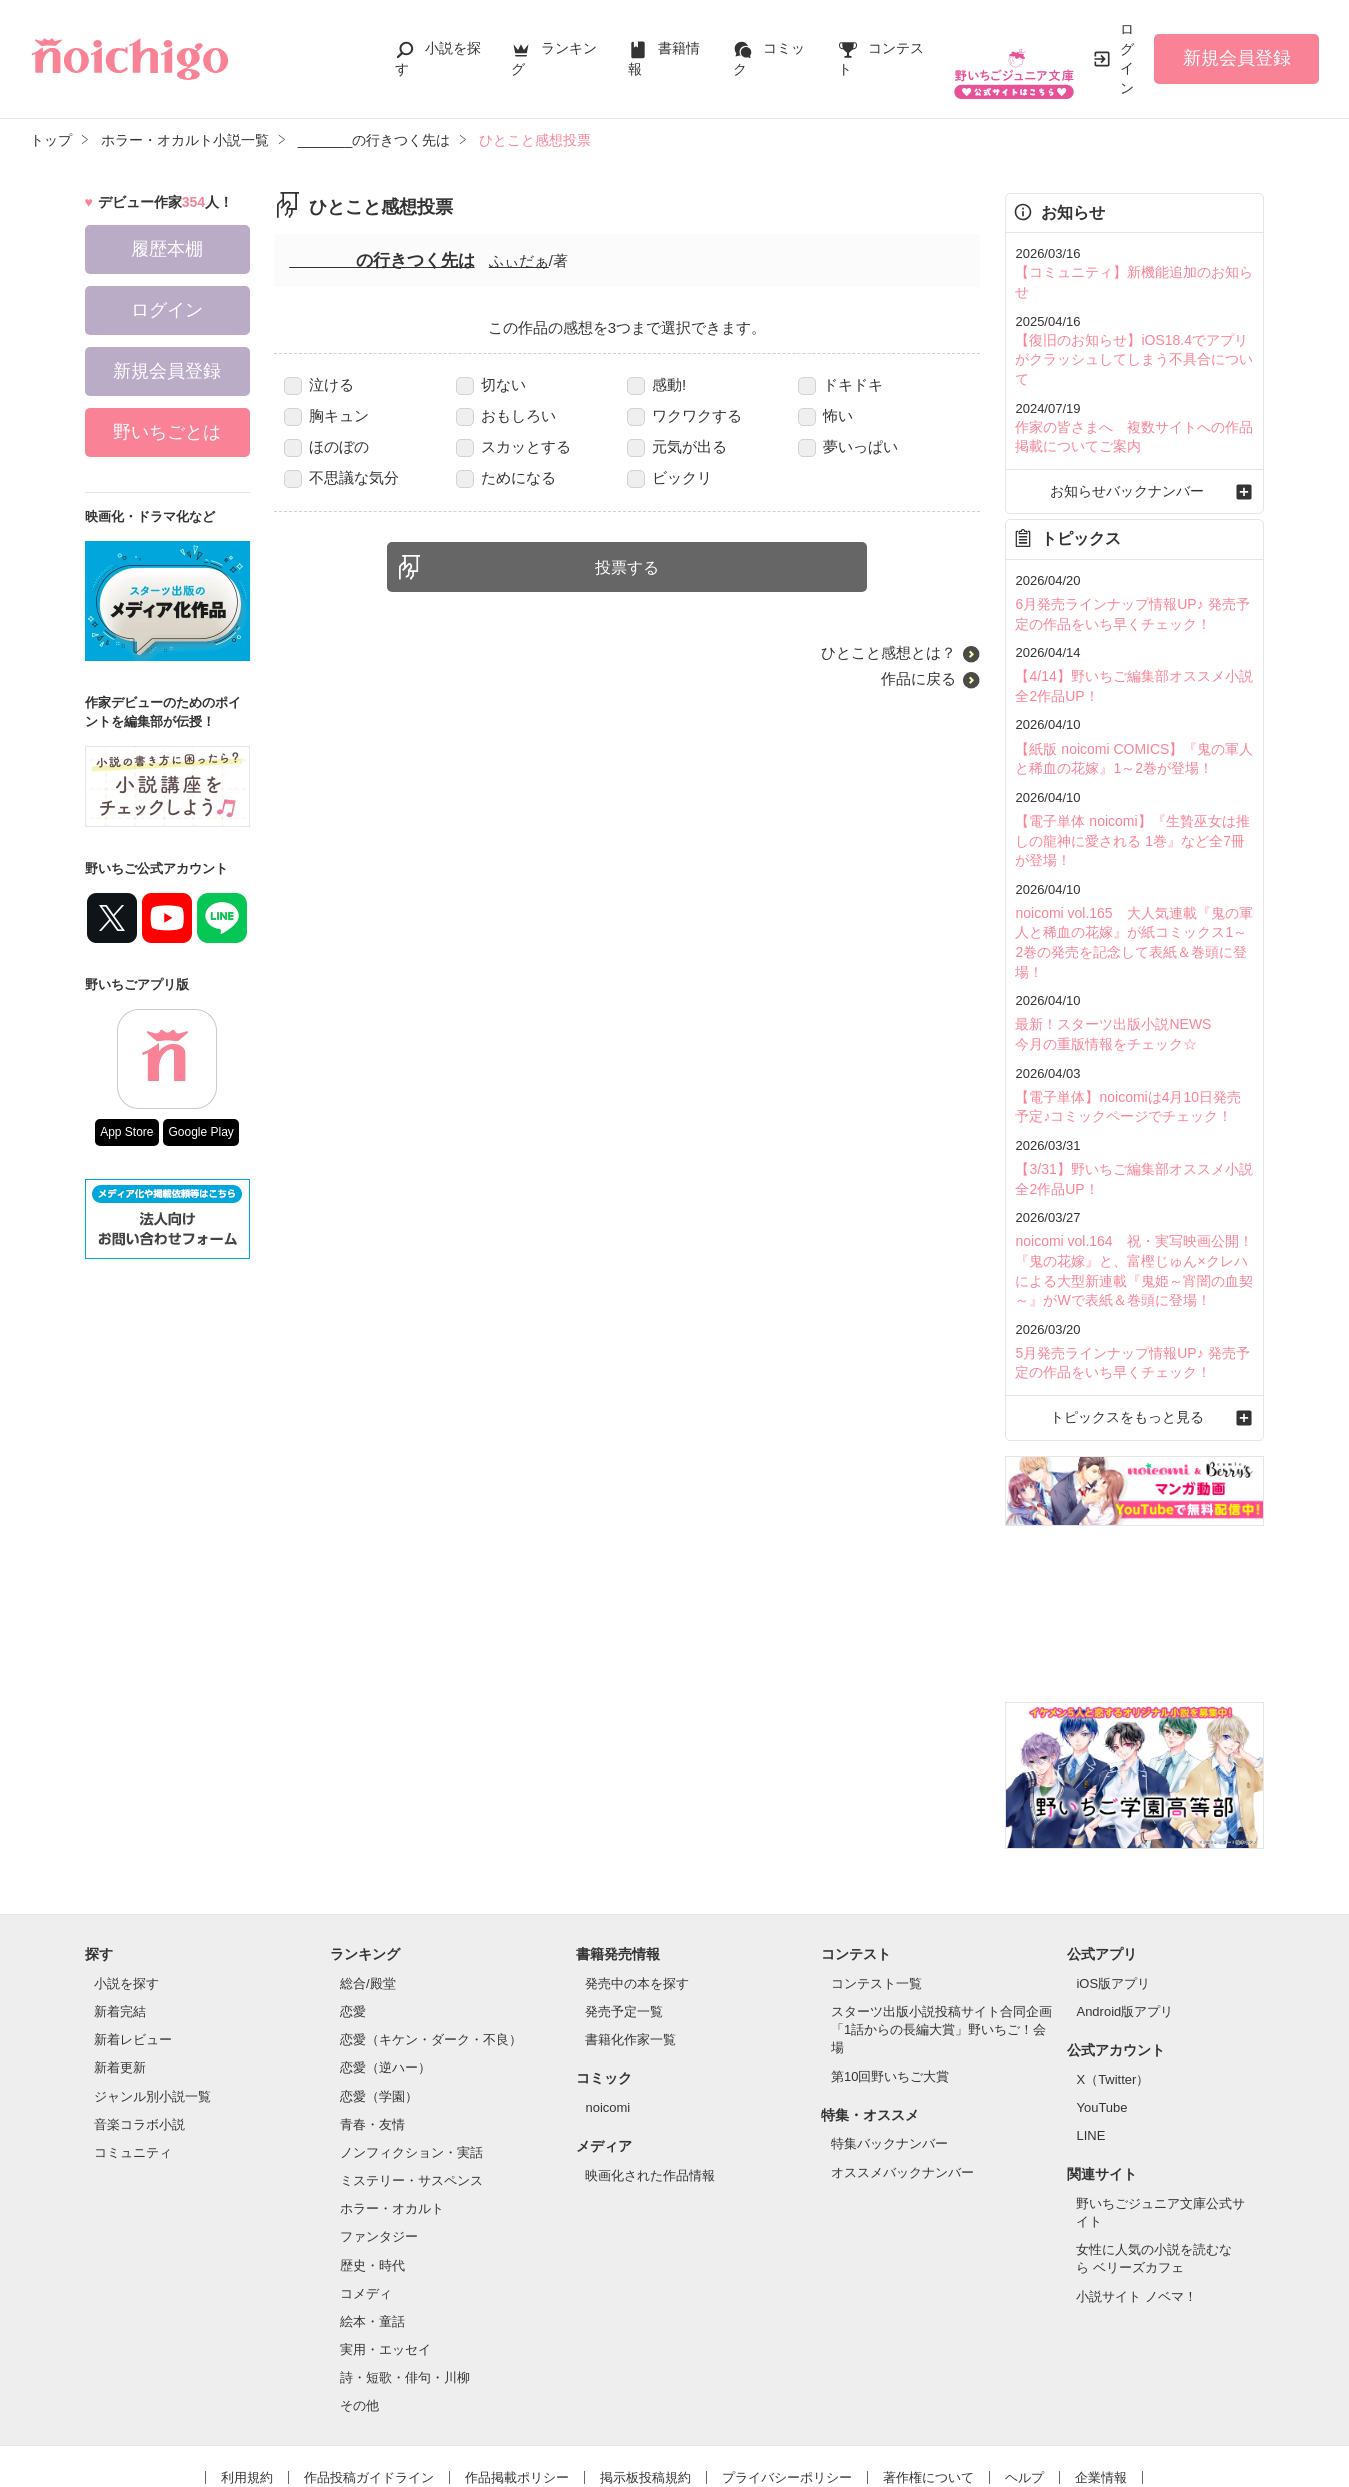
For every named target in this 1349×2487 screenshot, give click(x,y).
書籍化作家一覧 (630, 1936)
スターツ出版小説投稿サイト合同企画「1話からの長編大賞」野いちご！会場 (941, 1926)
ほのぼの (326, 446)
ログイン (1127, 58)
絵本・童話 (372, 2218)
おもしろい (506, 415)
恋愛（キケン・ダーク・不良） (431, 1936)
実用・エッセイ (385, 2246)
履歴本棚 (167, 249)
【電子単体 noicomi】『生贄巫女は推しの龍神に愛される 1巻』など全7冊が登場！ (1130, 782)
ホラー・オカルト (392, 2105)
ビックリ (669, 477)
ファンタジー (379, 2134)
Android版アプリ (1124, 1908)
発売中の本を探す (637, 1880)
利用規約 (247, 2375)
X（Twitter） (1112, 1976)
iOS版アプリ (1113, 1880)
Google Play (200, 1132)
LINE (1090, 2032)
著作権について (928, 2375)
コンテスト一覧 (876, 1880)
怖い (825, 415)
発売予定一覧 (624, 1908)
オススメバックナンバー (902, 2069)
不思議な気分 (341, 477)
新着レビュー (133, 1936)
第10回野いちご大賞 (890, 1973)
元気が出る (677, 446)
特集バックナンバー (889, 2041)
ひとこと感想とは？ (888, 652)
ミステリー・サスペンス (411, 2077)
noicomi (607, 2004)
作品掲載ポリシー (517, 2375)
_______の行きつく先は (381, 260)
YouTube (1101, 2004)
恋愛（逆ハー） (385, 1965)
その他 (359, 2302)
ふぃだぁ (519, 260)
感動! (656, 384)
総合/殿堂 (368, 1880)
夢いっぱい (848, 446)
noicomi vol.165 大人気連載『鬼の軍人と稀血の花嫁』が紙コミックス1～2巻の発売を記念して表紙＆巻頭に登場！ (1132, 869)
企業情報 (1101, 2375)
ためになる (506, 477)
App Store (126, 1132)
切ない (491, 384)
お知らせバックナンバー (1134, 444)
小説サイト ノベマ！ (1136, 2193)
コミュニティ (133, 2049)
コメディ (366, 2190)
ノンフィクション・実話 (411, 2049)
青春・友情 (372, 2021)
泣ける (319, 384)
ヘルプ (1024, 2375)
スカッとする (513, 446)
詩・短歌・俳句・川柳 (405, 2274)
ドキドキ (840, 384)
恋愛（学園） (379, 1993)
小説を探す (126, 1880)
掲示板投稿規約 (645, 2375)
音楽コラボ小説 (139, 2021)
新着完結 (120, 1908)
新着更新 (120, 1965)
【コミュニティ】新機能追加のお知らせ (1132, 271)
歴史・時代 (372, 2162)
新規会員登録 (1237, 58)
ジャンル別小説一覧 (152, 1993)
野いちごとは (167, 432)
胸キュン (326, 415)
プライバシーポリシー (787, 2375)
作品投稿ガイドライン (369, 2375)
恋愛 (353, 1908)
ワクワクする (684, 415)
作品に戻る (918, 678)
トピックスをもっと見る (1134, 1315)
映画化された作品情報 (650, 2072)
